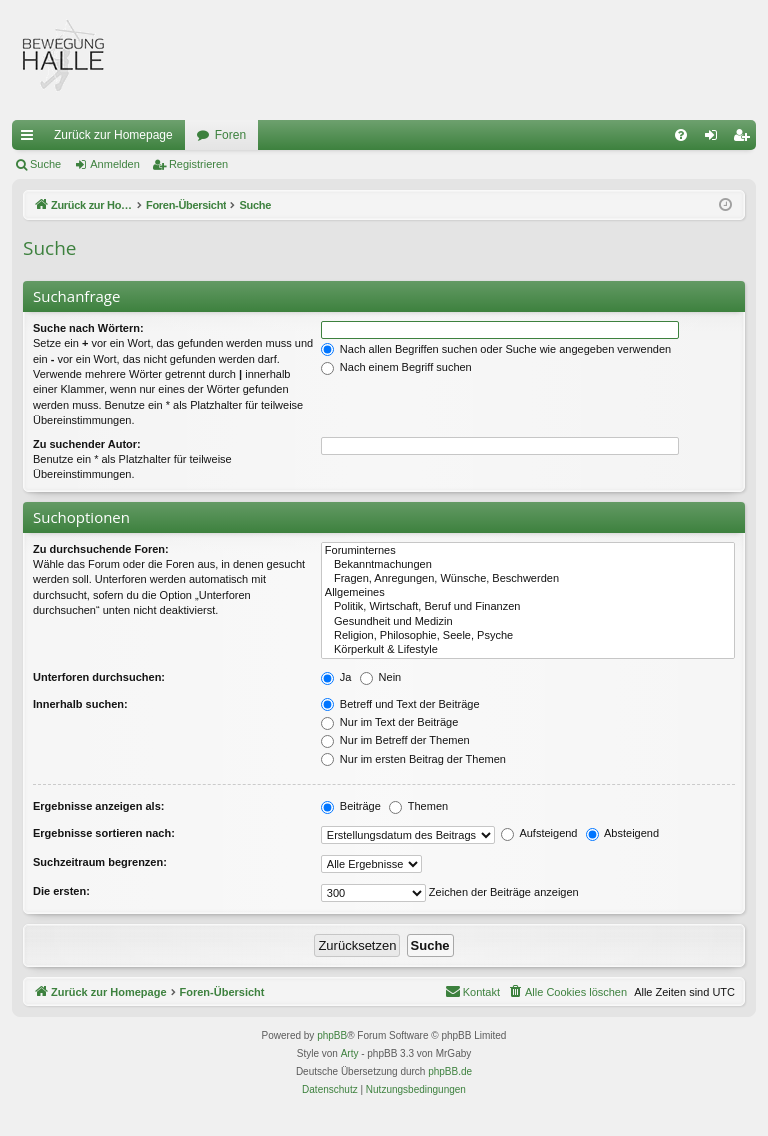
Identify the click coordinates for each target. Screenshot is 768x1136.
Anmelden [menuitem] (715, 139)
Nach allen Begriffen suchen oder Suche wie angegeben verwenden (496, 349)
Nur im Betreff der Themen (395, 740)
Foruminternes (528, 551)
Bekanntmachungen (528, 565)
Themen (418, 806)
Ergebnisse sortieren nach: (104, 833)
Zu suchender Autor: (87, 444)
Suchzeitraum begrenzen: (100, 862)
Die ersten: (61, 891)
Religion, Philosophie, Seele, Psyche (528, 636)
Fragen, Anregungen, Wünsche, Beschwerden (528, 579)
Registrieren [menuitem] (745, 139)
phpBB (332, 1035)
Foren (230, 135)
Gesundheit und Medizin (528, 622)
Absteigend (623, 833)
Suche (45, 164)
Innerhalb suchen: (80, 704)
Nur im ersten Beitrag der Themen (413, 759)
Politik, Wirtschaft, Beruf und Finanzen (528, 607)
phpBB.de (450, 1071)
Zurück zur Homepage (113, 135)
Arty (350, 1053)
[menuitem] (681, 135)
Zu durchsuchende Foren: (101, 549)
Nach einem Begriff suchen (396, 367)
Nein (381, 677)
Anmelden (115, 164)
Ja (336, 677)
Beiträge (351, 806)
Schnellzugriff (31, 139)
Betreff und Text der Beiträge (400, 704)
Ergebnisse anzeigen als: (98, 806)
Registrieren (198, 164)
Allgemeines (528, 593)
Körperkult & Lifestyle (528, 650)
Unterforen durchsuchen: (99, 677)
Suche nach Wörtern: (88, 328)
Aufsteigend (539, 833)
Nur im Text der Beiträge (389, 722)
